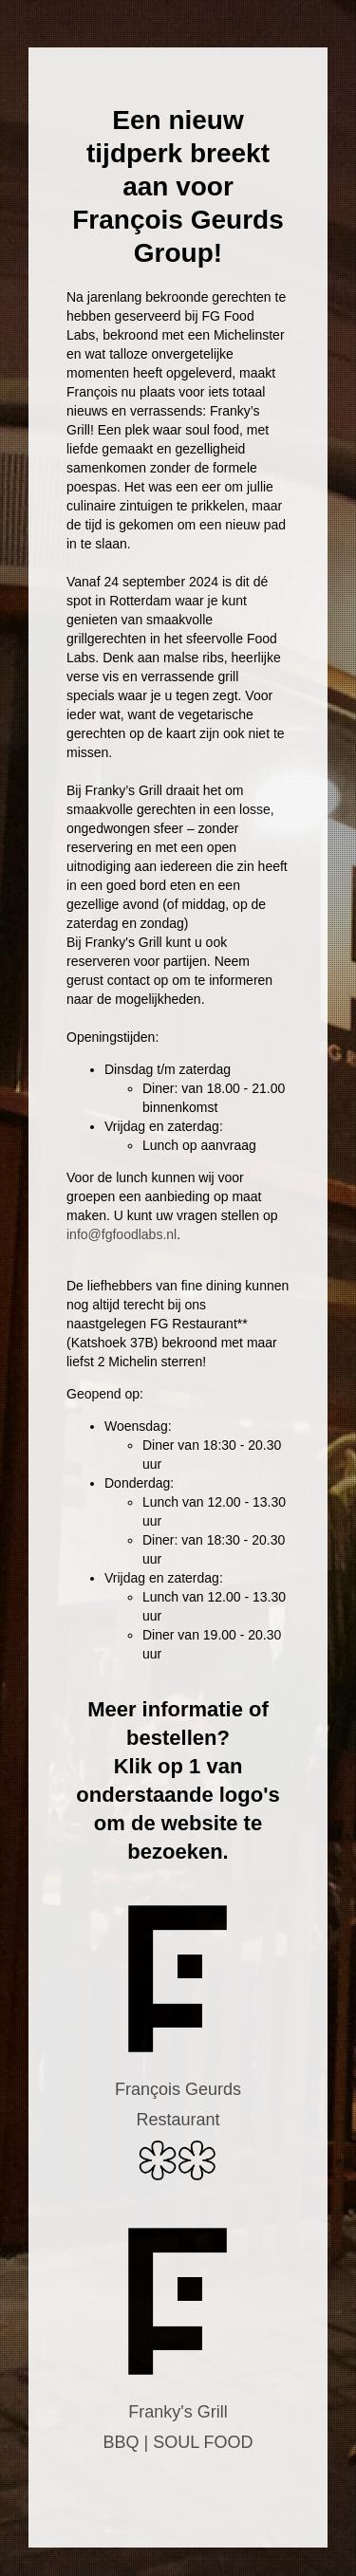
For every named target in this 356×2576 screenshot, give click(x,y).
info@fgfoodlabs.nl (121, 1234)
